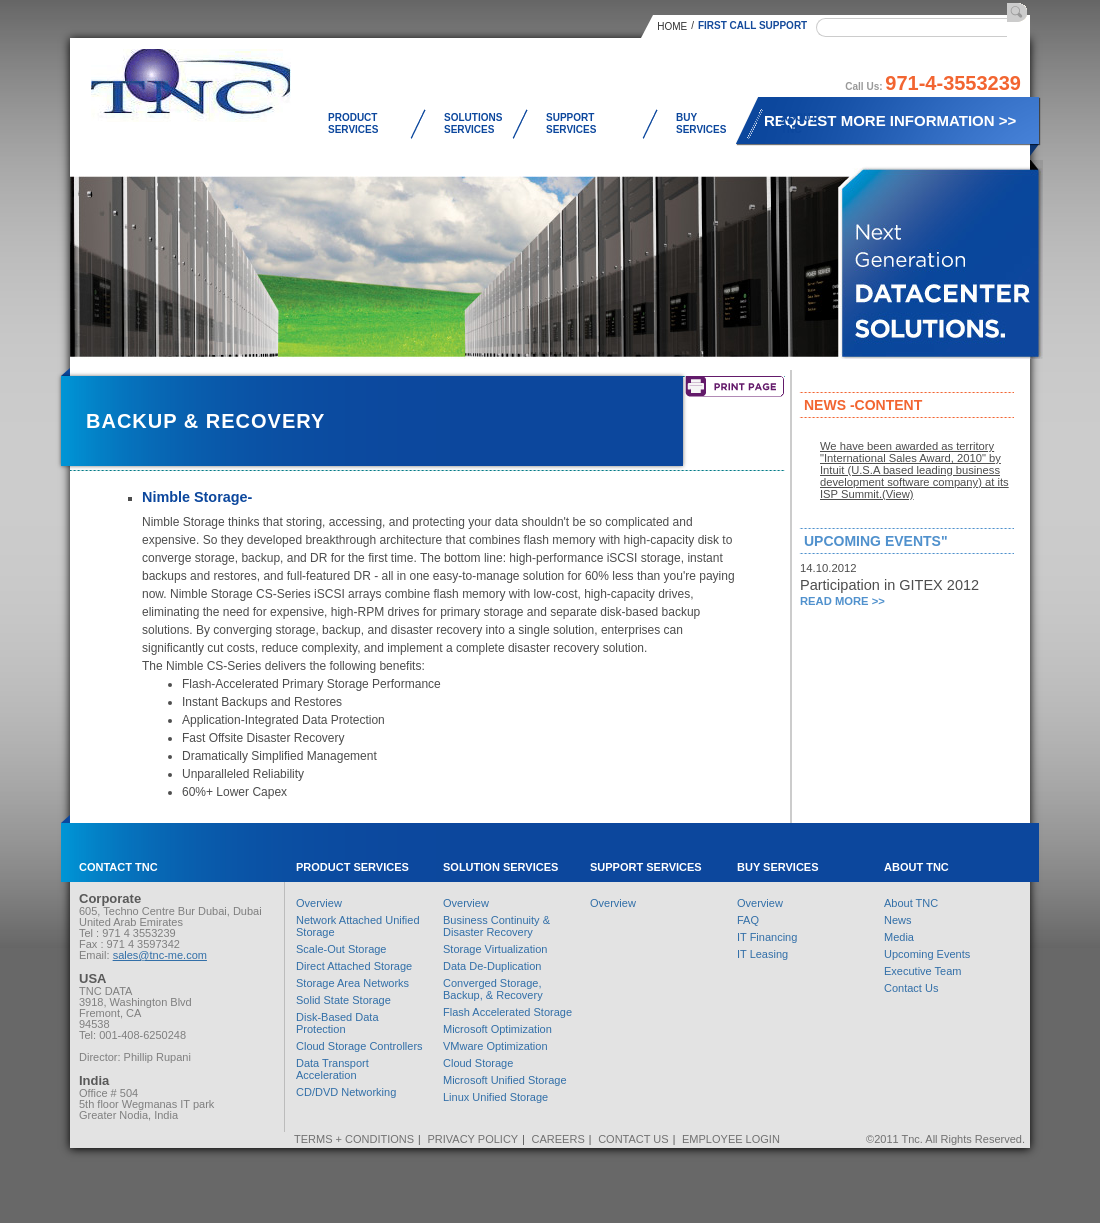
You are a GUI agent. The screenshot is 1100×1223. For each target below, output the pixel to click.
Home (672, 26)
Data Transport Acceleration (332, 1069)
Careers (558, 1139)
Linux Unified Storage (495, 1097)
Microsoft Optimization (497, 1029)
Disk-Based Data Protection (337, 1023)
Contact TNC (118, 867)
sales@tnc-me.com (160, 955)
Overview (319, 903)
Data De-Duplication (492, 966)
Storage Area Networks (352, 983)
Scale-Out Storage (341, 949)
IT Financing (767, 937)
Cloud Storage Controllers (359, 1046)
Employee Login (731, 1139)
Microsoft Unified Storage (505, 1080)
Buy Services (701, 123)
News (898, 920)
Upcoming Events (927, 954)
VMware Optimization (495, 1046)
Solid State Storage (343, 1000)
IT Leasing (762, 954)
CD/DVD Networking (346, 1092)
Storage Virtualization (495, 949)
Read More (842, 601)
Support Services (571, 123)
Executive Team (922, 971)
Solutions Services (473, 123)
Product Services (353, 123)
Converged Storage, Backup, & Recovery (493, 989)
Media (899, 937)
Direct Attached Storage (354, 966)
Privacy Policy (472, 1139)
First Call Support (752, 25)
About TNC (799, 123)
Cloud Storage (478, 1063)
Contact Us (911, 988)
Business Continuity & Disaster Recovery (496, 926)
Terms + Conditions (354, 1139)
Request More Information (890, 120)
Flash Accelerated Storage (507, 1012)
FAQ (748, 920)
